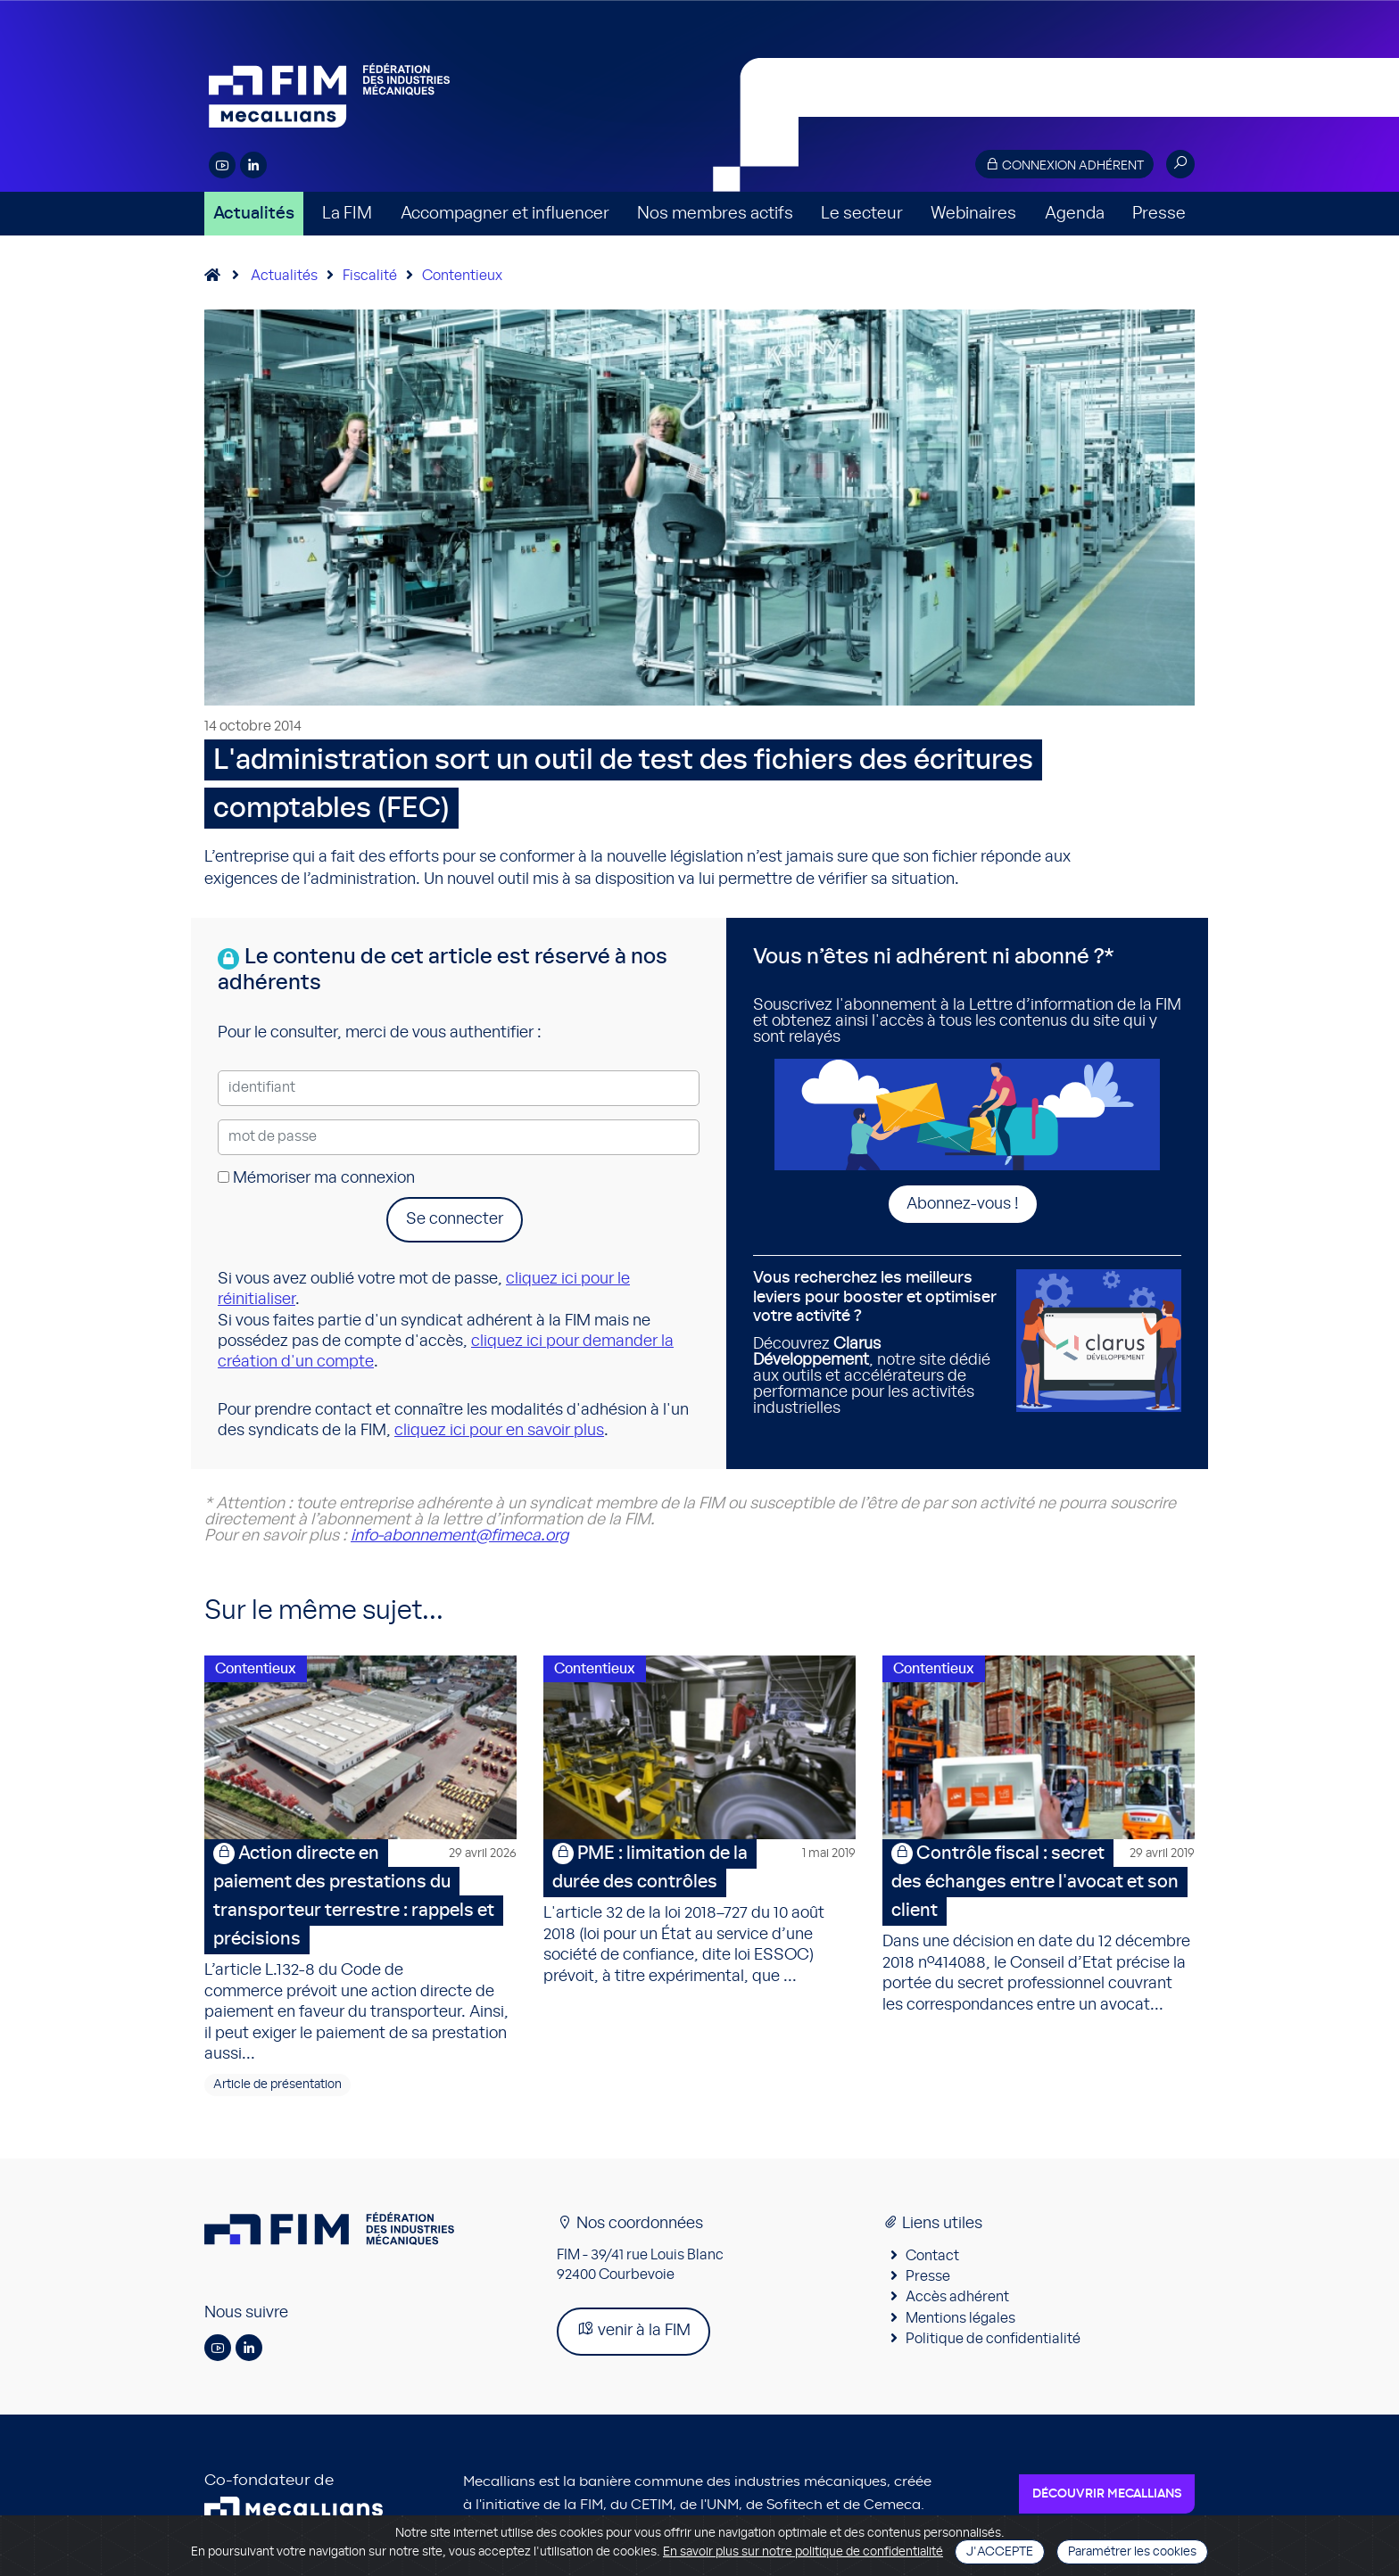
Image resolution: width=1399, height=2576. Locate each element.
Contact (932, 2258)
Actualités (253, 213)
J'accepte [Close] (999, 2552)
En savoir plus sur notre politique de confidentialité (803, 2552)
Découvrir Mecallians (1106, 2497)
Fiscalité (370, 275)
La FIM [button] (347, 213)
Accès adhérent (957, 2300)
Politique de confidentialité (993, 2341)
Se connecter (454, 1219)
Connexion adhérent (1064, 164)
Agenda (1075, 213)
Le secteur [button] (862, 213)
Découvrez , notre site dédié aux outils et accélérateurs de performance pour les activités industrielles (878, 1342)
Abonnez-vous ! (962, 1204)
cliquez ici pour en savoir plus (499, 1431)
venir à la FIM (633, 2333)
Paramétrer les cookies (1132, 2552)
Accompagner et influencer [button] (505, 213)
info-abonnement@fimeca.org (459, 1536)
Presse (1159, 213)
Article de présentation (277, 2088)
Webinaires (973, 213)
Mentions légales (960, 2321)
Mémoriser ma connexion (316, 1178)
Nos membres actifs (715, 213)
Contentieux (462, 275)
